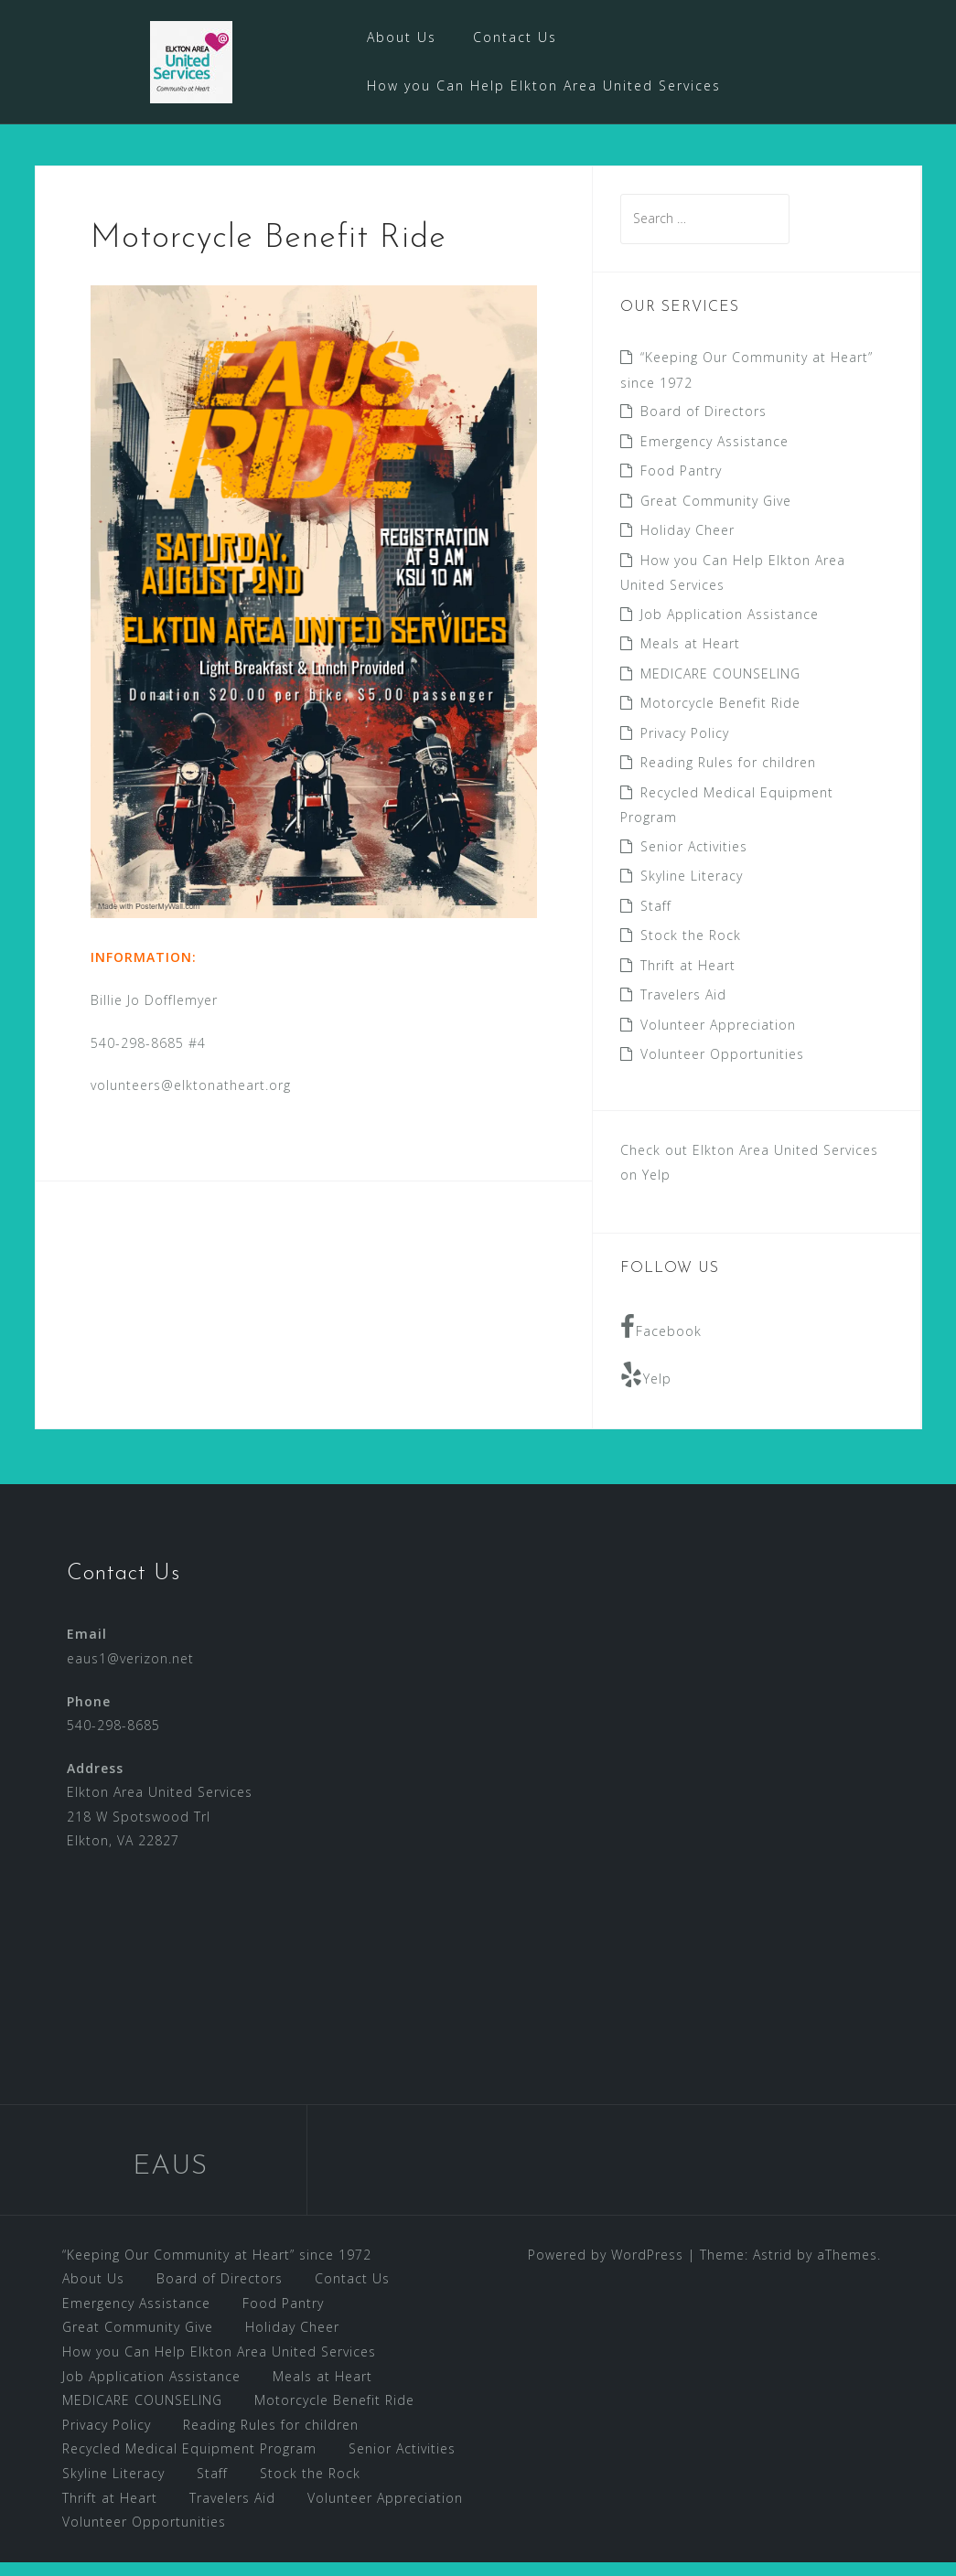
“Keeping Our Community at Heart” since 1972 (216, 2268)
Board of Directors (703, 424)
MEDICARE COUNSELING (720, 687)
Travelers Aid (683, 1009)
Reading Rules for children (728, 777)
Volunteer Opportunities (722, 1068)
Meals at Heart (690, 658)
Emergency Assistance (714, 455)
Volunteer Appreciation (718, 1038)
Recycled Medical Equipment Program (189, 2463)
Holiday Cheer (687, 543)
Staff (655, 919)
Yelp (645, 1389)
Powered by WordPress (605, 2268)
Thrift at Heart (688, 979)
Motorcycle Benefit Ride (720, 717)
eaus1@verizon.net (130, 1672)
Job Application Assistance (729, 627)
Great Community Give (715, 514)
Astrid (772, 2268)
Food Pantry (681, 484)
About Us (401, 37)
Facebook (661, 1340)
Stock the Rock (690, 949)
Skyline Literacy (691, 890)
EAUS (170, 2180)
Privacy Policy (684, 746)
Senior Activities (693, 860)
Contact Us (515, 37)
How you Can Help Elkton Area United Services (544, 85)
